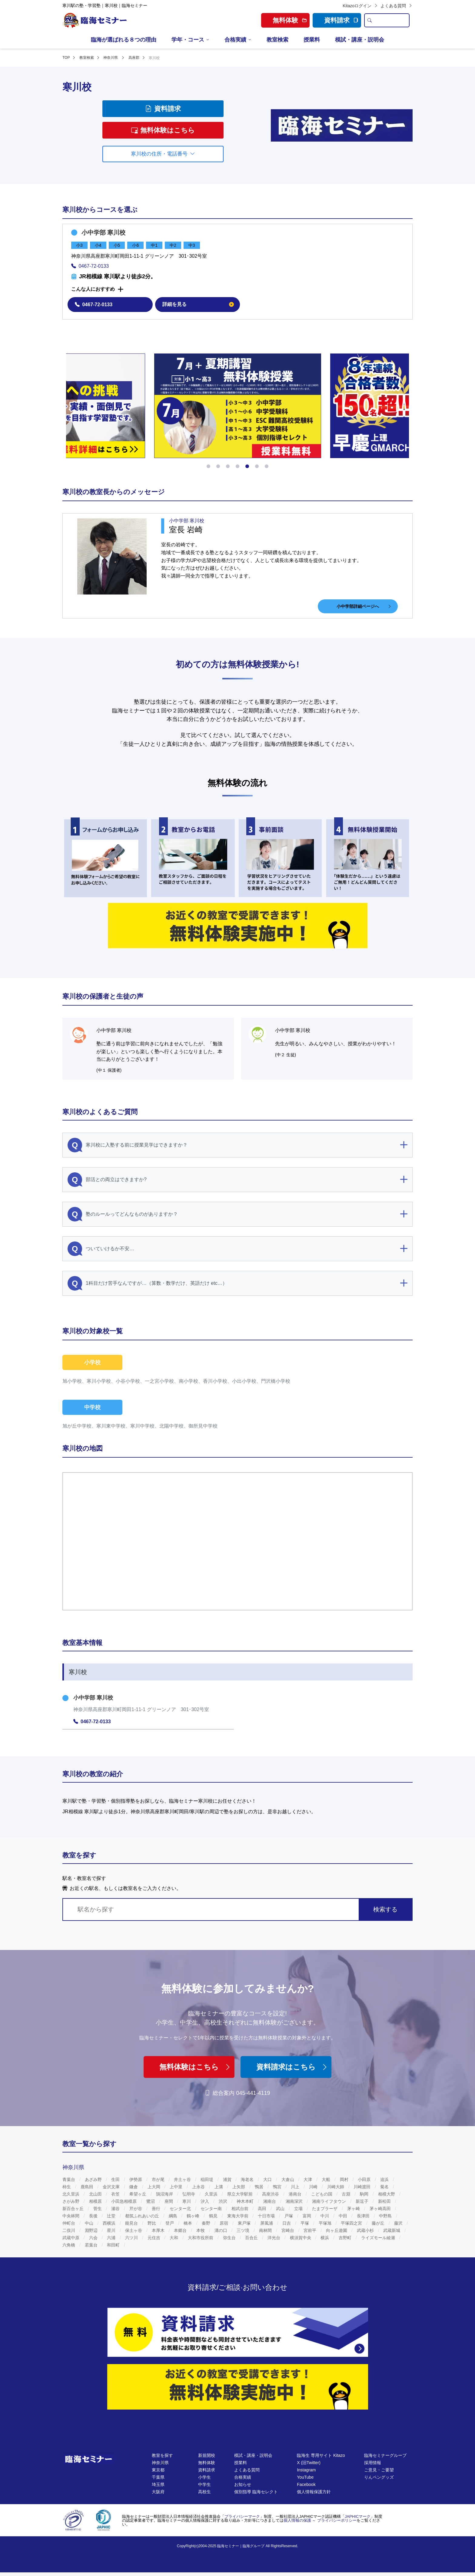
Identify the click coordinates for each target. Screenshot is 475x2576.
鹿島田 (88, 2187)
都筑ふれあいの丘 (142, 2216)
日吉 (287, 2223)
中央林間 (71, 2216)
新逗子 (363, 2201)
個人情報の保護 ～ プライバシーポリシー (320, 2520)
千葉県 (158, 2477)
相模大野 (387, 2194)
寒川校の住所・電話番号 (163, 154)
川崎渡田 (363, 2187)
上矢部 (239, 2187)
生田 (116, 2179)
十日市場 (267, 2216)
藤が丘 (379, 2223)
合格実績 (235, 40)
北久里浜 (71, 2194)
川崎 (314, 2187)
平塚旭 (326, 2223)
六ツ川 (132, 2238)
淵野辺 (92, 2230)
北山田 (96, 2194)
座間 (169, 2201)
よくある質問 (396, 5)
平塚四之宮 (352, 2223)
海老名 (248, 2179)
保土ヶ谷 (134, 2230)
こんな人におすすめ (93, 289)
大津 (308, 2179)
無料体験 (206, 2462)
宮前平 (310, 2230)
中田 (343, 2216)
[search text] (391, 20)
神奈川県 (160, 2462)
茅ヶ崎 (354, 2208)
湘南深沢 (295, 2201)
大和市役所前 (201, 2238)
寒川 (187, 2201)
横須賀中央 (301, 2238)
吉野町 (346, 2238)
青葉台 (69, 2179)
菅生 (98, 2208)
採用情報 (372, 2462)
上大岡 (154, 2187)
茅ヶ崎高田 (381, 2208)
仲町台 (69, 2223)
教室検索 (277, 40)
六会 (94, 2238)
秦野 (206, 2223)
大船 (326, 2179)
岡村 (345, 2179)
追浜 (385, 2179)
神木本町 (246, 2201)
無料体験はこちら (163, 130)
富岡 (307, 2216)
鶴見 (214, 2216)
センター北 (181, 2208)
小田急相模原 (124, 2201)
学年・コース (187, 40)
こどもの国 (322, 2194)
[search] (369, 20)
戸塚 (289, 2216)
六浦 (112, 2238)
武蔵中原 (71, 2238)
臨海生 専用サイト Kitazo (321, 2455)
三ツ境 (244, 2230)
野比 (152, 2223)
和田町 (114, 2245)
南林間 (266, 2230)
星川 (112, 2230)
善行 (156, 2208)
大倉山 (288, 2179)
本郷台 (181, 2230)
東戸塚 (245, 2223)
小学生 (204, 2477)
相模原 (96, 2201)
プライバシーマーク (242, 2516)
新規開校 (206, 2455)
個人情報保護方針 (314, 2492)
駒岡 (365, 2194)
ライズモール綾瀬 (378, 2238)
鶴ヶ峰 (194, 2216)
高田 (262, 2208)
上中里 (177, 2187)
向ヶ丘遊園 (337, 2230)
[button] (208, 466)
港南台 (296, 2194)
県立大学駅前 (240, 2194)
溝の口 (221, 2230)
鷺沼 (151, 2201)
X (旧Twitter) (309, 2462)
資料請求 (341, 20)
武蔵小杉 (366, 2230)
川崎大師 (336, 2187)
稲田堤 (207, 2179)
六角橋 (69, 2245)
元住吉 (154, 2238)
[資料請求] (237, 2332)
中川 (325, 2216)
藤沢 (399, 2223)
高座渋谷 (271, 2194)
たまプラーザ (325, 2208)
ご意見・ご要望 (379, 2470)
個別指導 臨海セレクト (256, 2492)
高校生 (204, 2492)
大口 (268, 2179)
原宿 (224, 2223)
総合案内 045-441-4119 (237, 2093)
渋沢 (223, 2201)
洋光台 (274, 2238)
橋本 (188, 2223)
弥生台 (230, 2238)
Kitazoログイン (360, 5)
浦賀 (228, 2179)
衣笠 (116, 2194)
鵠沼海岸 (165, 2194)
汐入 (205, 2201)
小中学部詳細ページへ (364, 606)
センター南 (212, 2208)
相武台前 (240, 2208)
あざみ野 (94, 2179)
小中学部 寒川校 (103, 232)
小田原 (365, 2179)
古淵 (346, 2194)
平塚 (305, 2223)
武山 (281, 2208)
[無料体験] (237, 2387)
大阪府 (158, 2492)
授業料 (312, 40)
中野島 (386, 2216)
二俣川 (69, 2230)
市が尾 (159, 2179)
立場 (299, 2208)
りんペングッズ (379, 2477)
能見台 (132, 2223)
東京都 (158, 2470)
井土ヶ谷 (183, 2179)
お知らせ (242, 2484)
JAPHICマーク (357, 2516)
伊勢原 (136, 2179)
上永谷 (199, 2187)
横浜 (325, 2238)
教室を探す (162, 2455)
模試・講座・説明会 (359, 40)
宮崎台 (288, 2230)
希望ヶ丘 (138, 2194)
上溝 (219, 2187)
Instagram (306, 2470)
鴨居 (259, 2187)
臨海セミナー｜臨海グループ (240, 2546)
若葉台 (92, 2245)
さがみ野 (71, 2201)
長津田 (364, 2216)
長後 (94, 2216)
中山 (90, 2223)
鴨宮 (278, 2187)
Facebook (306, 2484)
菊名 (385, 2187)
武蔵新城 (392, 2230)
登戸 (170, 2223)
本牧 (201, 2230)
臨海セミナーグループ (385, 2455)
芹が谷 (136, 2208)
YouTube (305, 2477)
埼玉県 (158, 2484)
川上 (296, 2187)
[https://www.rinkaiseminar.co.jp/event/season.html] (237, 405)
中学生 (204, 2484)
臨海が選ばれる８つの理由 (123, 40)
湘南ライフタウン (329, 2201)
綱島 (173, 2216)
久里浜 (212, 2194)
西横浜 (110, 2223)
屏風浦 (267, 2223)
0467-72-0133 (90, 266)
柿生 (67, 2187)
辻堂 (112, 2216)
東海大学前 (238, 2216)
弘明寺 (189, 2194)
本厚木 (159, 2230)
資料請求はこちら (292, 2067)
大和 (174, 2238)
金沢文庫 (112, 2187)
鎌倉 (134, 2187)
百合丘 (252, 2238)
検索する (385, 1909)
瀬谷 (116, 2208)
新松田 (385, 2201)
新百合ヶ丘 (73, 2208)
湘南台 (270, 2201)
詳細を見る (198, 304)
